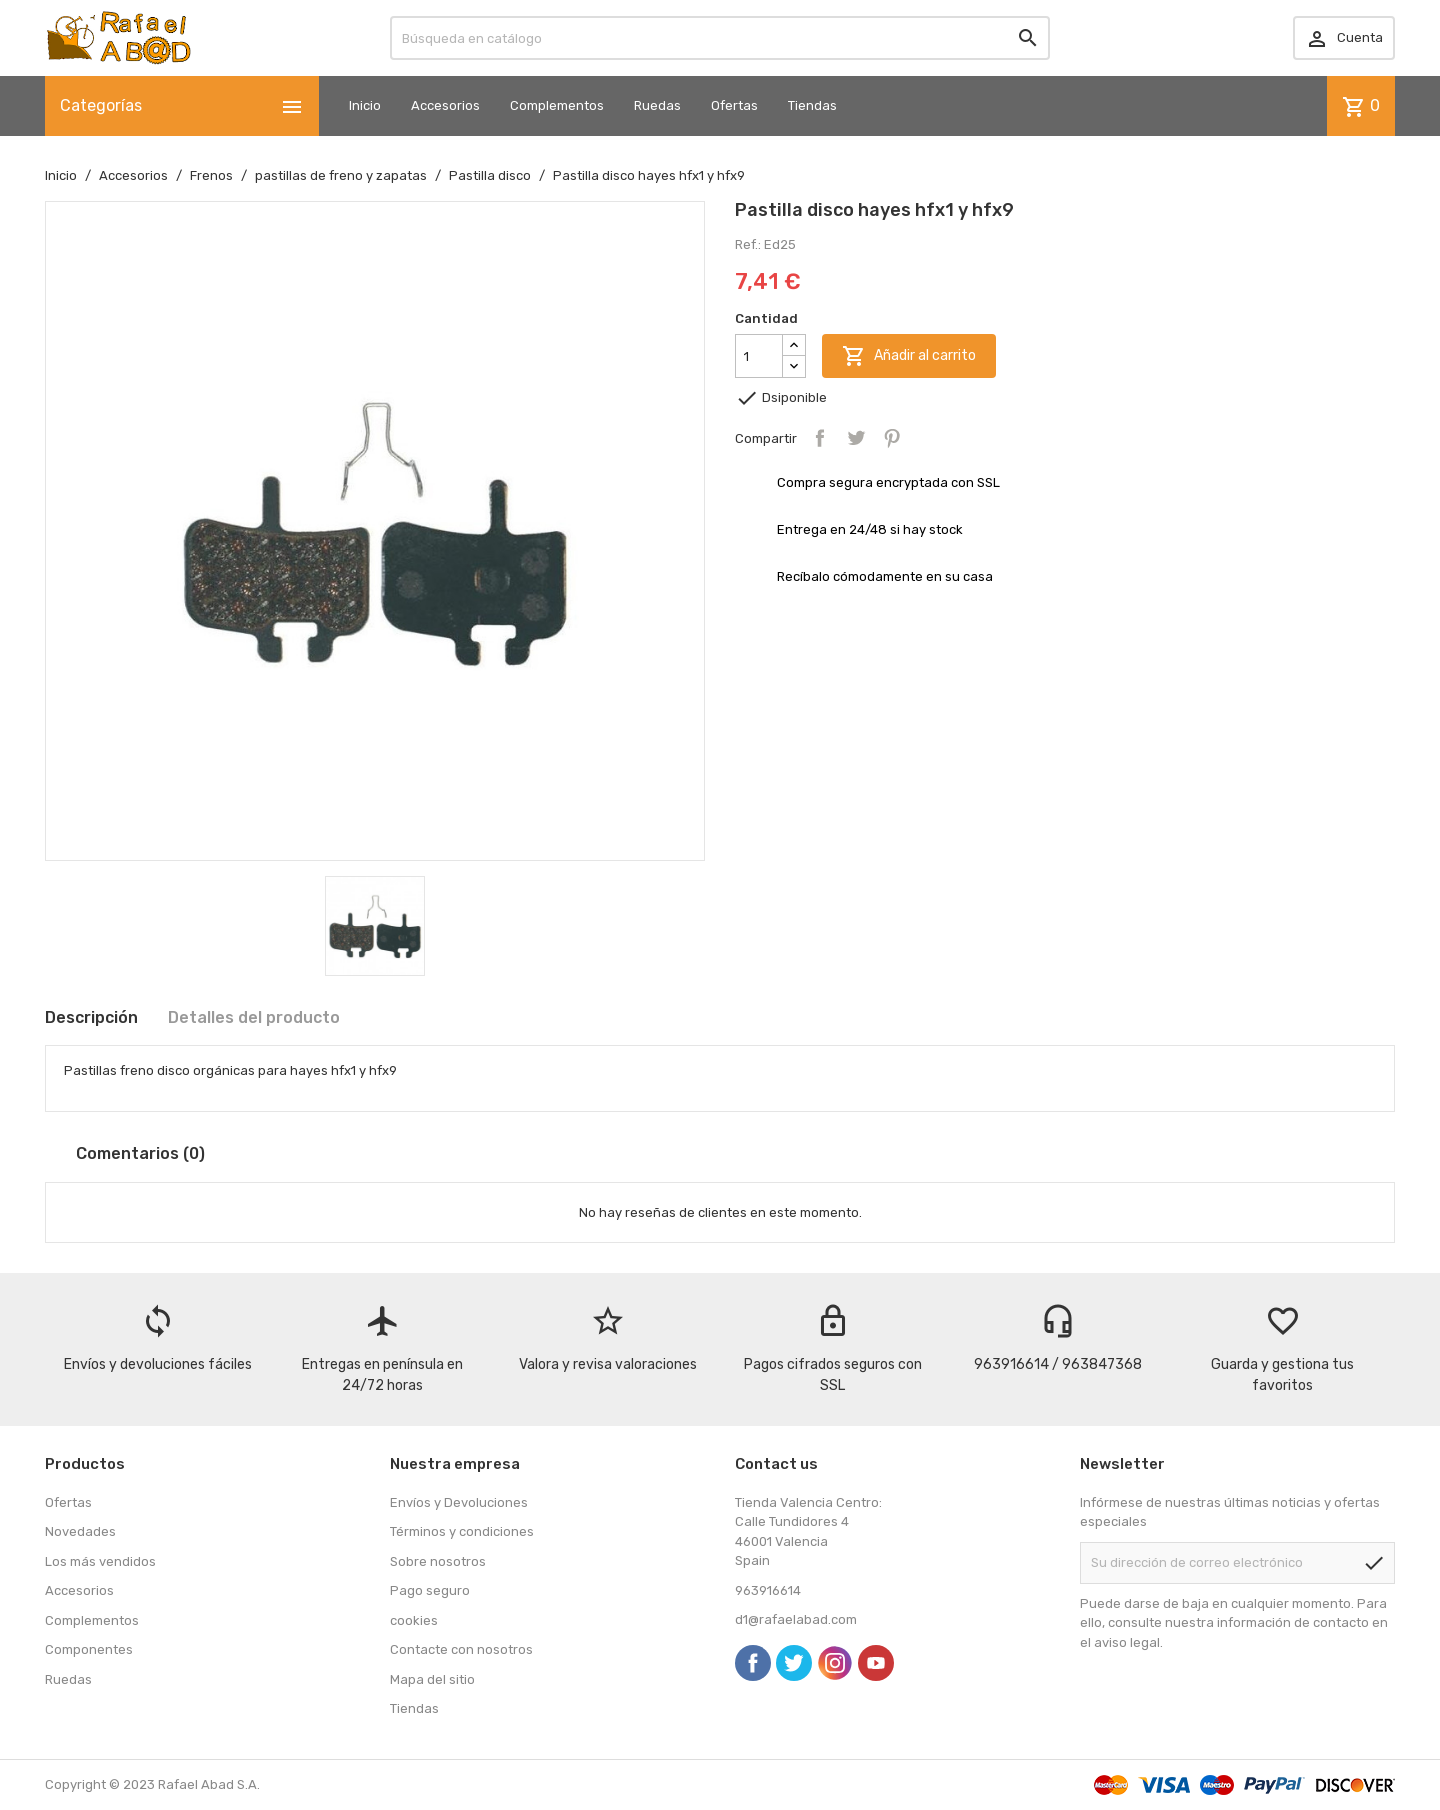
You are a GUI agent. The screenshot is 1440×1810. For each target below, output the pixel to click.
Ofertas (734, 105)
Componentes (89, 1649)
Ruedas (657, 105)
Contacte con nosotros (461, 1649)
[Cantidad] (759, 356)
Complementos (557, 105)
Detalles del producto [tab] (254, 1017)
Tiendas (812, 105)
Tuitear (856, 438)
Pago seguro (430, 1590)
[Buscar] (720, 38)
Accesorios (445, 105)
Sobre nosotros (438, 1561)
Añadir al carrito (909, 356)
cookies (414, 1620)
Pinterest (892, 438)
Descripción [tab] (91, 1017)
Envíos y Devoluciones (459, 1502)
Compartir (820, 438)
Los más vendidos (100, 1561)
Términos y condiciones (462, 1531)
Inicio (365, 105)
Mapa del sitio (432, 1679)
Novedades (80, 1531)
